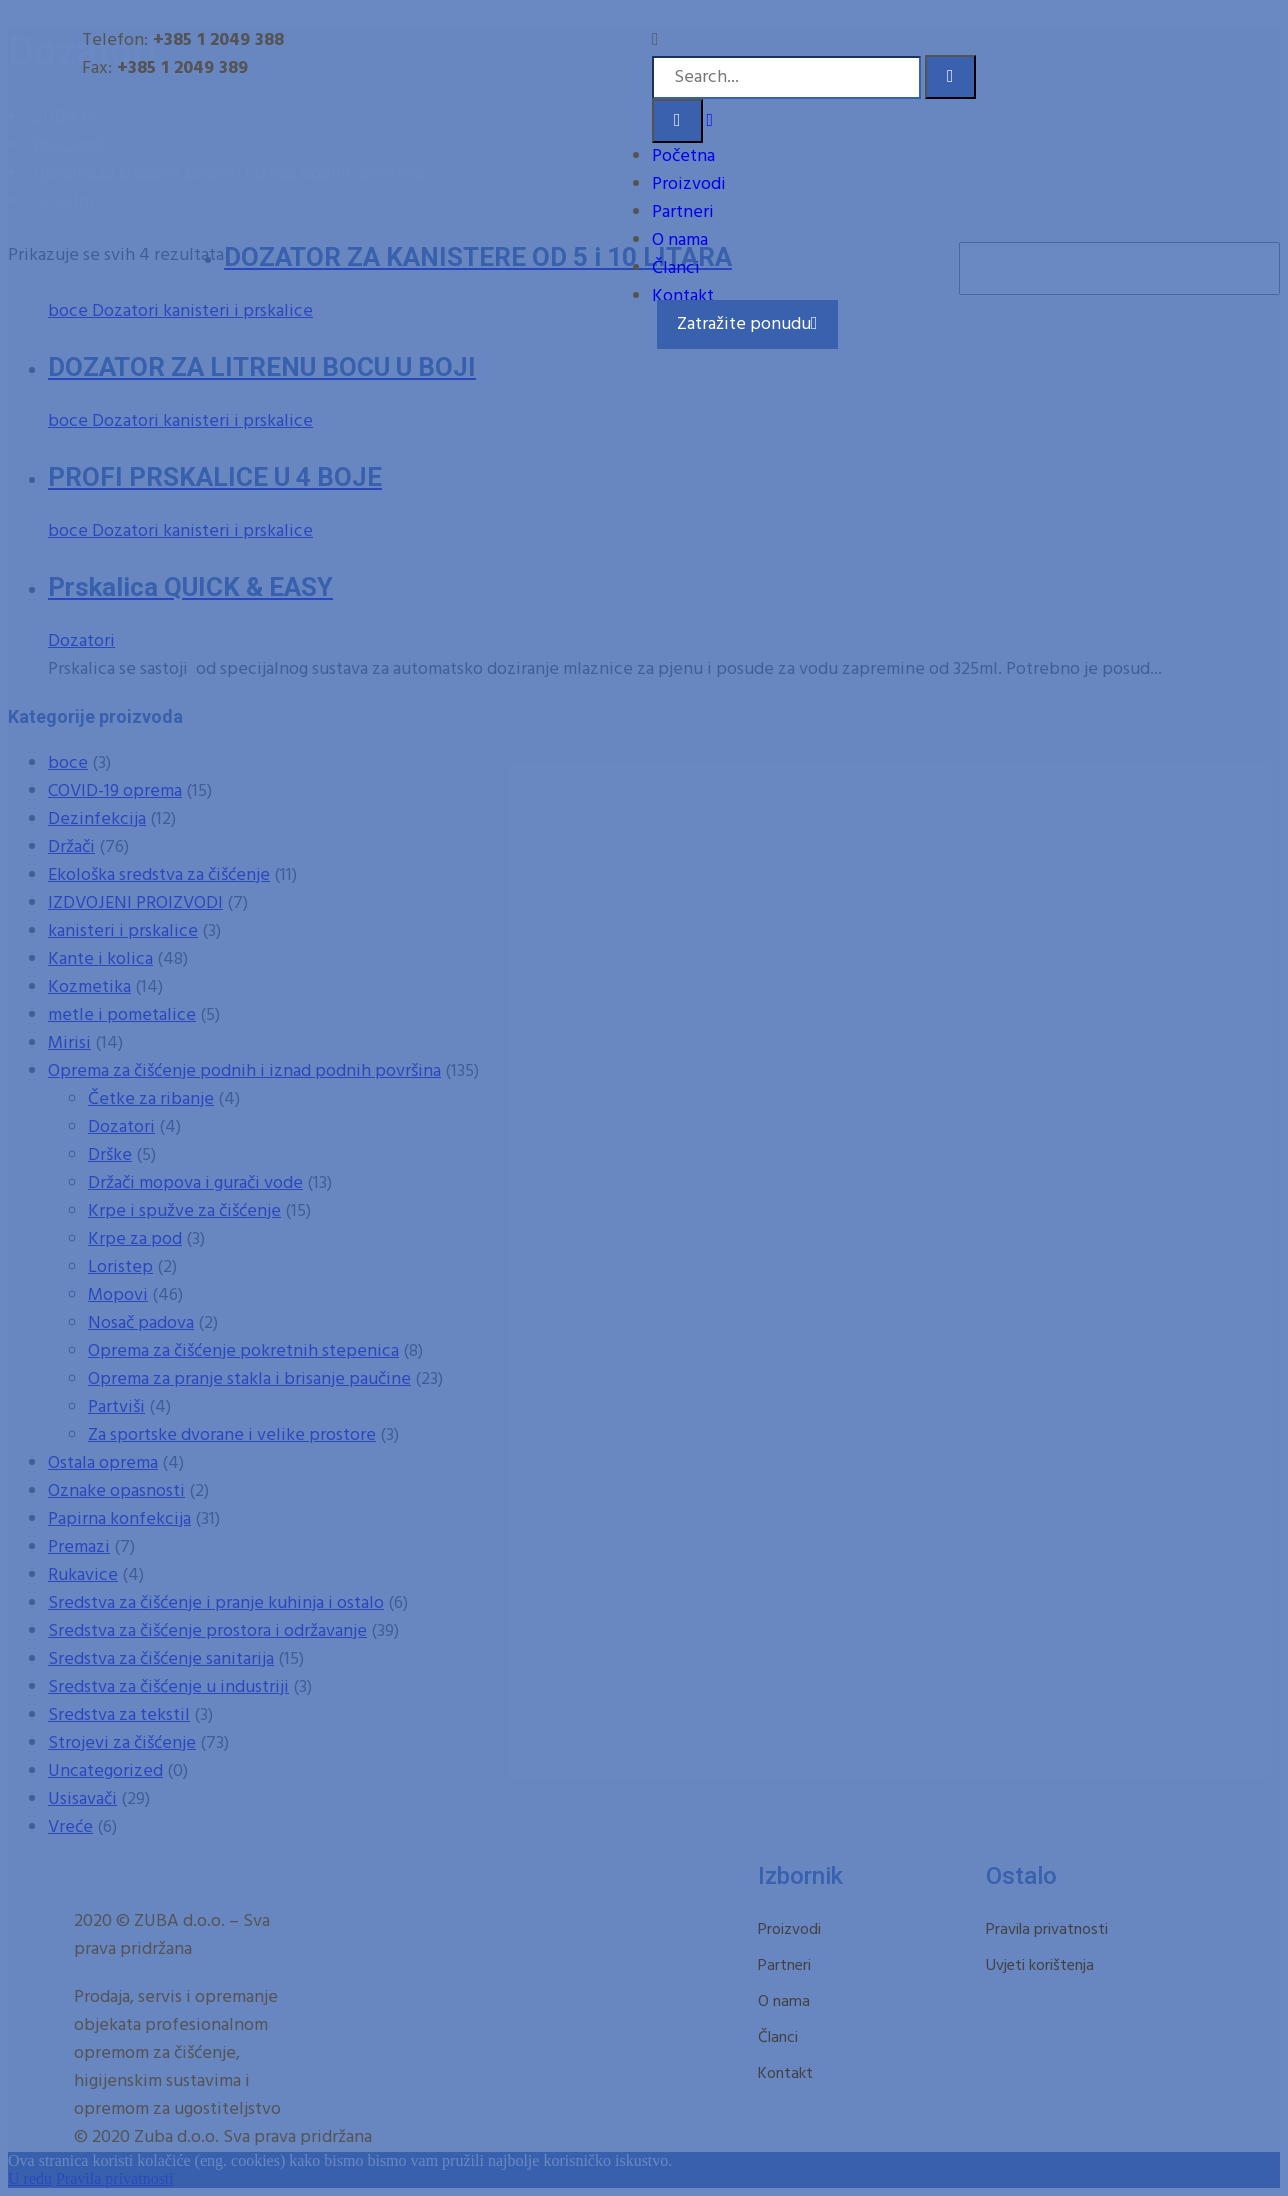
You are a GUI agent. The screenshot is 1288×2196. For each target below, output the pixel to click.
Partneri (683, 212)
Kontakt (683, 296)
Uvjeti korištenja (1040, 1966)
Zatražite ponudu (747, 324)
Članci (676, 268)
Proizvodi (689, 184)
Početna (683, 156)
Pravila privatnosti (1047, 1930)
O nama (680, 240)
